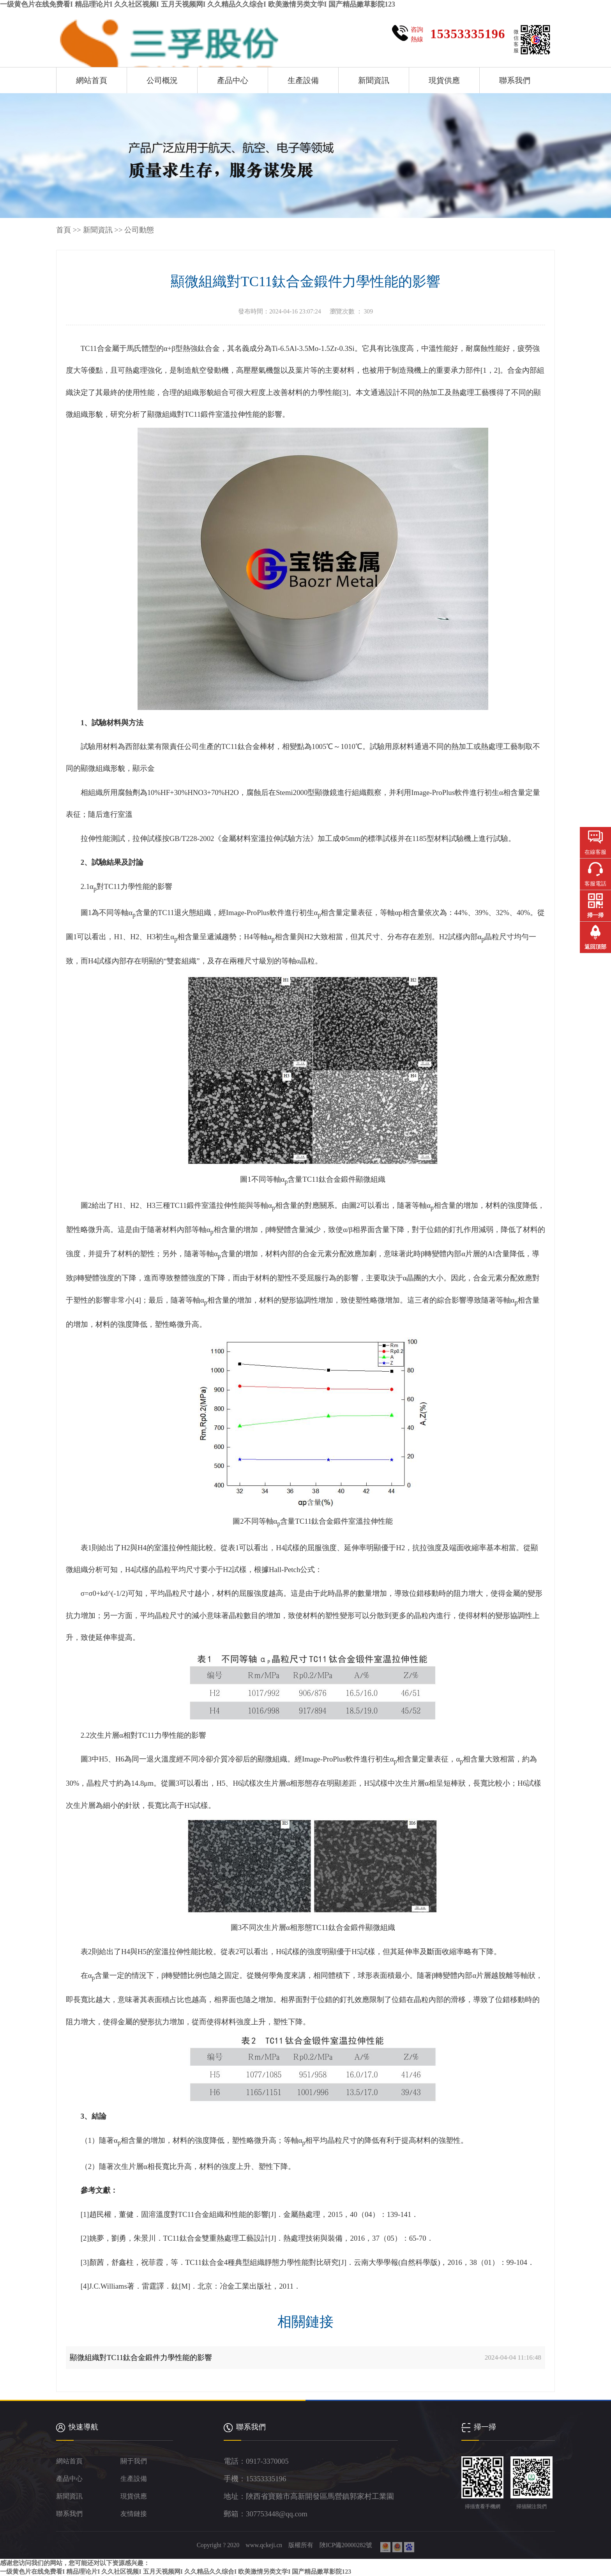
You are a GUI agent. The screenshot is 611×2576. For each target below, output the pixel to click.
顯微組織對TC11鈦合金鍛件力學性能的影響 (141, 2357)
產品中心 (232, 80)
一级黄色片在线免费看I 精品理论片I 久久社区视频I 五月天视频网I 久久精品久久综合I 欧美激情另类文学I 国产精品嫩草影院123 (197, 4)
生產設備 (303, 80)
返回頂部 (595, 947)
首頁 (63, 230)
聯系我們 (514, 80)
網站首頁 (91, 80)
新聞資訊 (373, 80)
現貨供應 (444, 80)
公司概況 (162, 80)
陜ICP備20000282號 (347, 2545)
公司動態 (139, 230)
